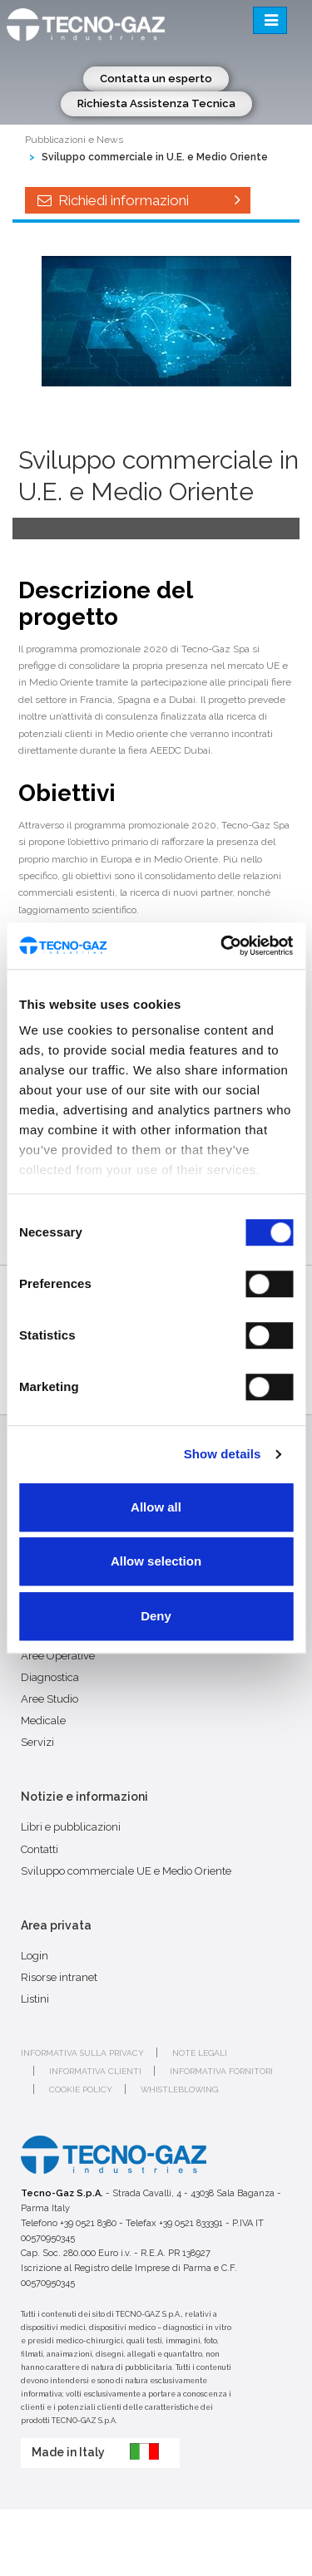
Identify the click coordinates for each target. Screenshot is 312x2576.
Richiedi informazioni (137, 200)
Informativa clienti (95, 2071)
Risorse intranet (59, 1977)
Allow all (156, 1507)
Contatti (39, 1849)
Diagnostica (50, 1677)
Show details (222, 1454)
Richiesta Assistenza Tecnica (156, 103)
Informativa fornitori (221, 2071)
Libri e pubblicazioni (71, 1827)
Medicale (43, 1720)
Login (34, 1955)
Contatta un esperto (156, 78)
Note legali (199, 2052)
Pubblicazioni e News (74, 139)
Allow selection (156, 1561)
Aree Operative (58, 1655)
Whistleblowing (179, 2089)
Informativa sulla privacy (82, 2052)
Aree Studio (49, 1699)
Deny (156, 1616)
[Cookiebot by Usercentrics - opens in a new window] (222, 945)
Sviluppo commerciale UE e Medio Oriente (126, 1871)
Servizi (37, 1742)
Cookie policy (80, 2089)
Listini (35, 1999)
